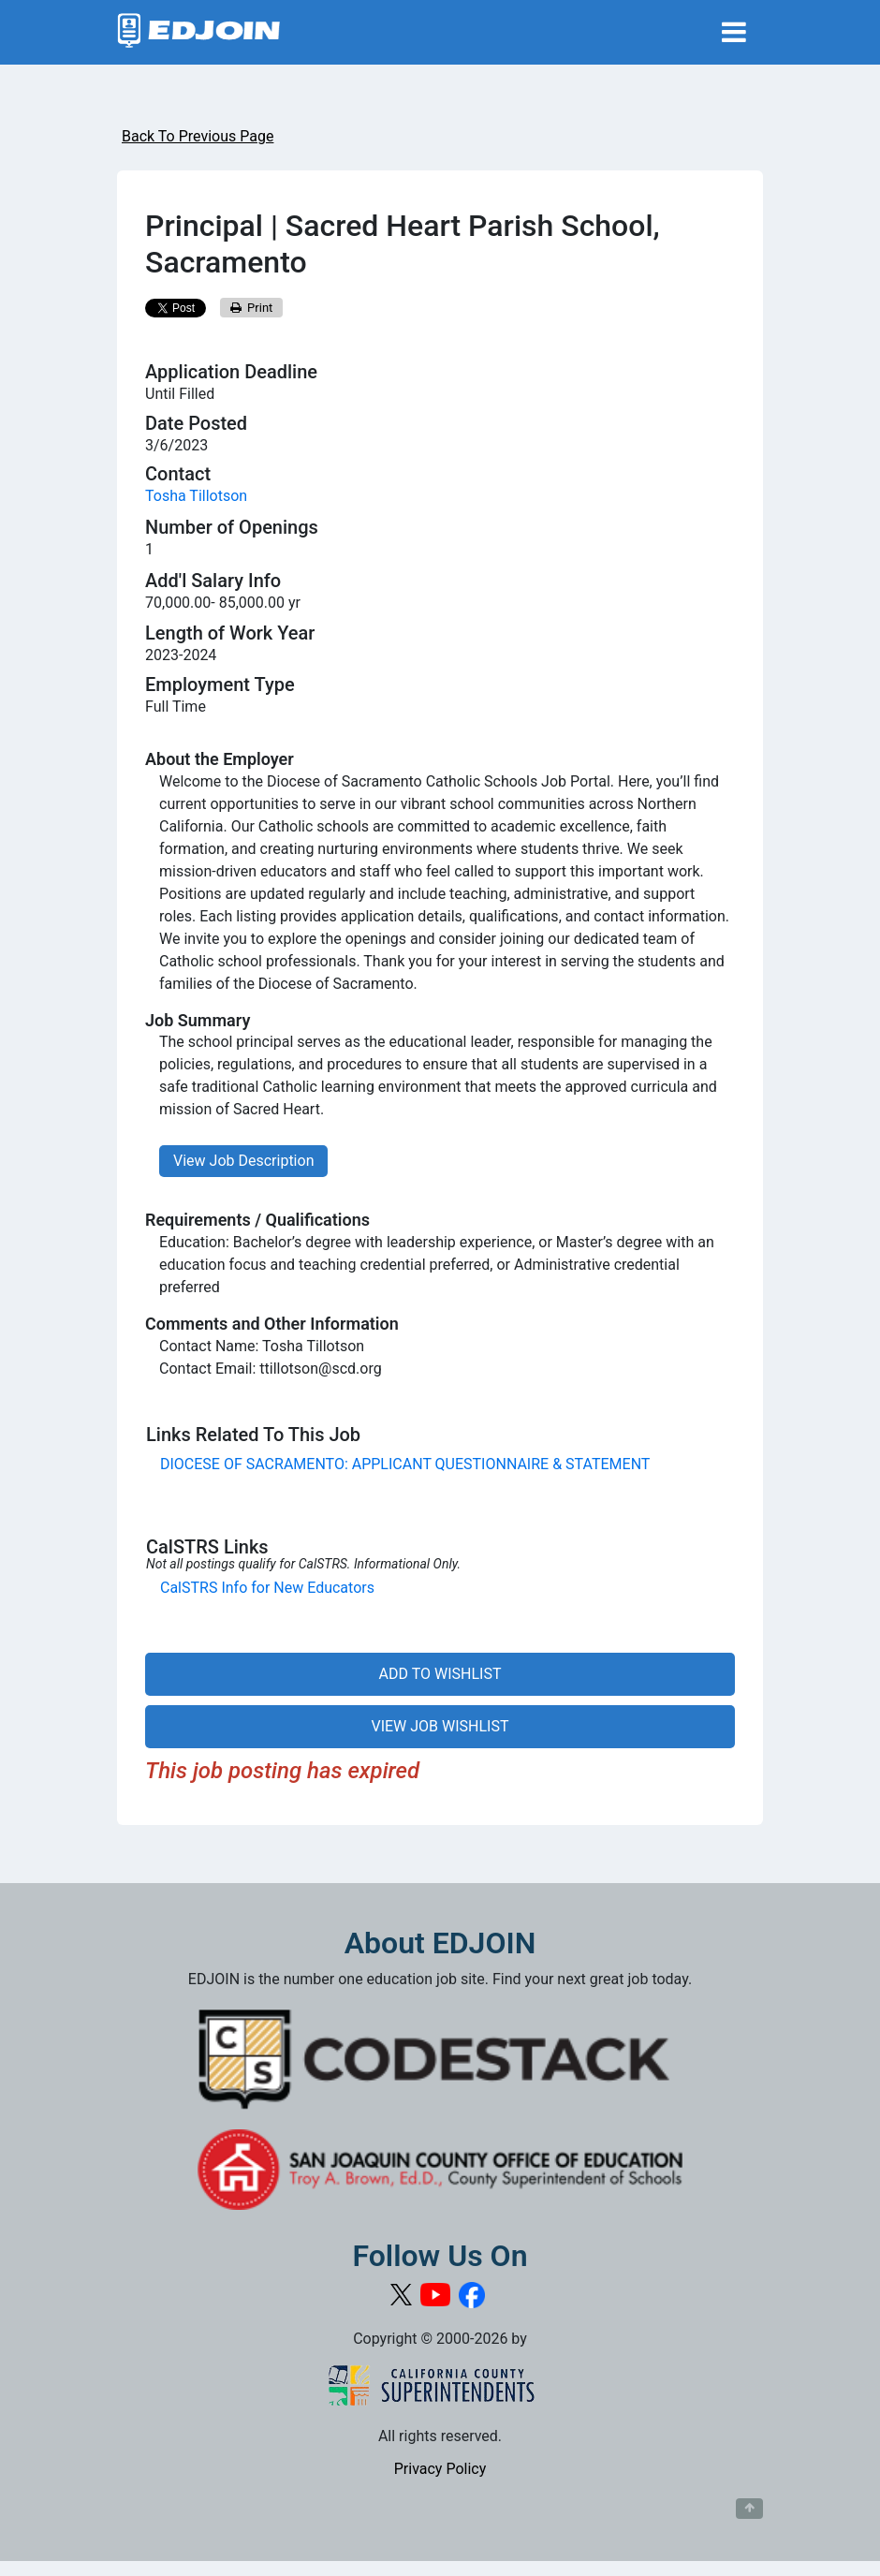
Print (251, 308)
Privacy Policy (440, 2469)
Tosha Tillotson (196, 496)
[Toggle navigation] (734, 32)
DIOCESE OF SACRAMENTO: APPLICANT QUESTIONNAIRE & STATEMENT (405, 1464)
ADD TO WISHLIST (440, 1674)
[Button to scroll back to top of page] (749, 2508)
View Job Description (243, 1161)
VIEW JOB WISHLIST (439, 1726)
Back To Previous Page (197, 136)
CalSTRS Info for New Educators (267, 1588)
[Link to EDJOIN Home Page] (199, 32)
